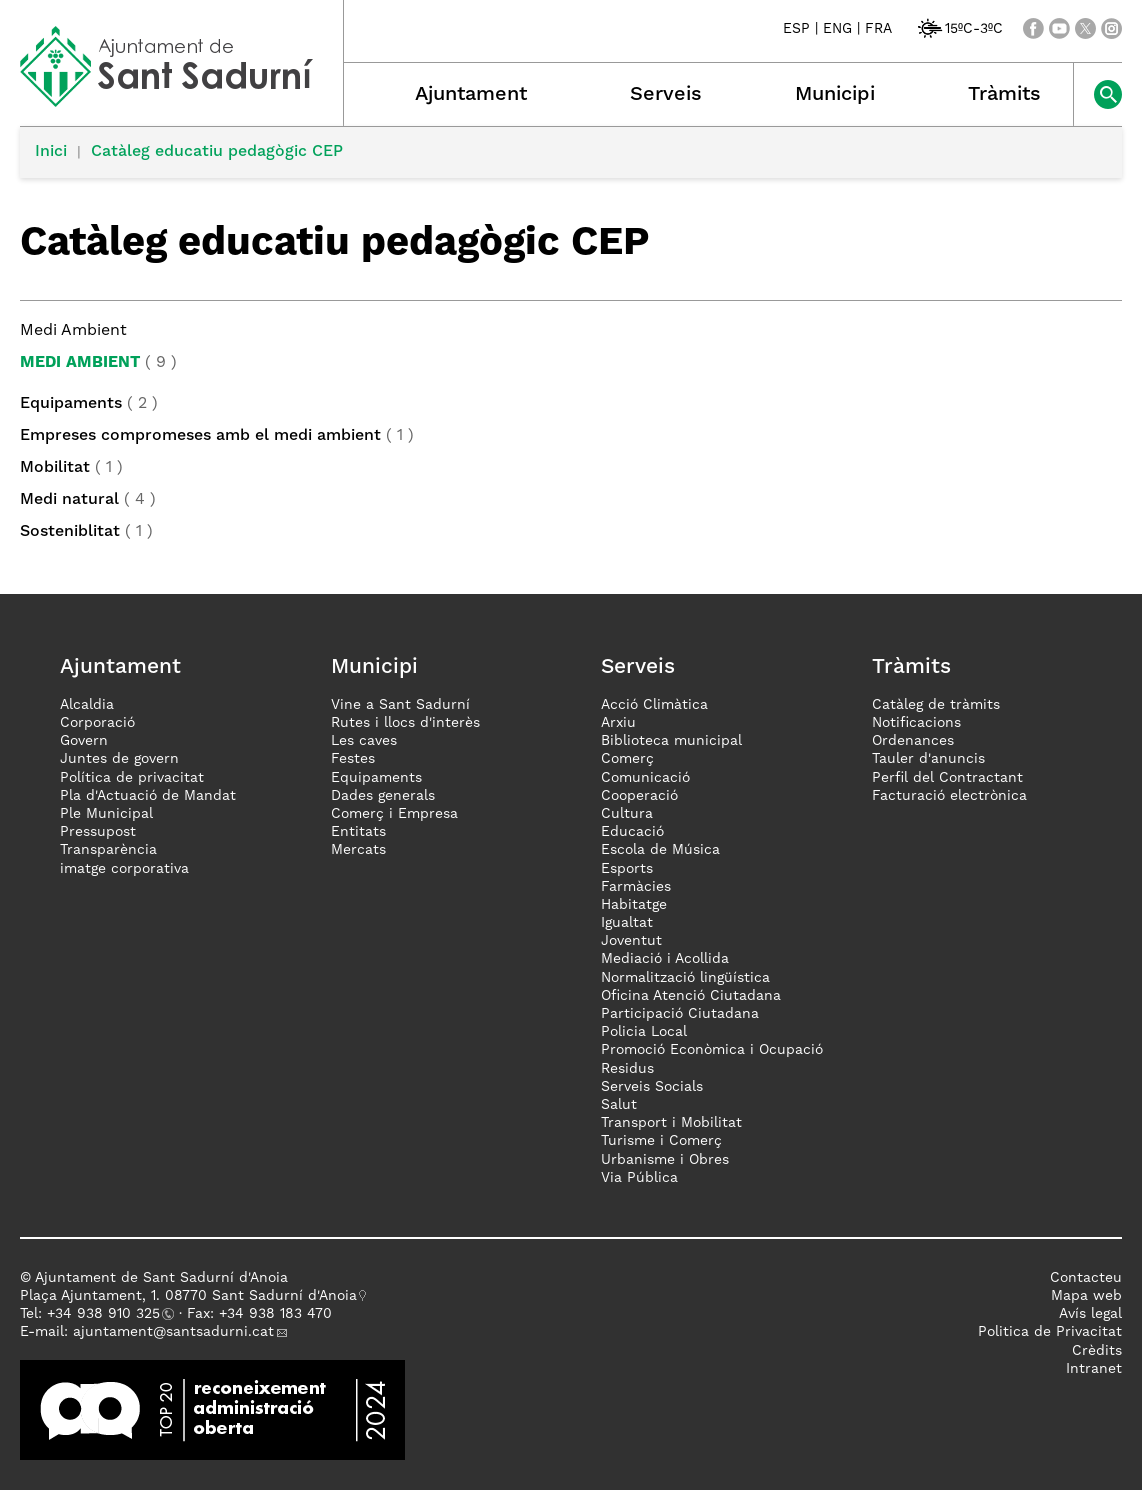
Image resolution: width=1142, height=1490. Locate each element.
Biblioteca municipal (671, 741)
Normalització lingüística (685, 978)
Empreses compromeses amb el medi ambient (200, 436)
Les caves (364, 741)
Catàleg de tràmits (936, 705)
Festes (353, 759)
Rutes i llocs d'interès (405, 723)
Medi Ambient (80, 363)
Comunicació (645, 778)
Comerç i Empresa (394, 814)
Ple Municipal (106, 814)
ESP (796, 29)
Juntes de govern (119, 759)
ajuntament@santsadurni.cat (173, 1332)
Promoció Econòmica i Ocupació (712, 1050)
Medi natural (69, 500)
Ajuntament (471, 95)
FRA (878, 29)
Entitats (358, 832)
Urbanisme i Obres (665, 1160)
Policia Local (644, 1032)
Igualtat (627, 923)
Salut (619, 1105)
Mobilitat (55, 468)
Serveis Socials (652, 1087)
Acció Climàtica (654, 705)
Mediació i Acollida (665, 959)
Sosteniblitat (70, 532)
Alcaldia (87, 705)
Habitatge (634, 905)
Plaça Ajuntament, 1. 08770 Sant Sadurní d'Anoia (188, 1296)
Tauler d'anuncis (928, 759)
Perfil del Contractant (947, 778)
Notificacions (916, 723)
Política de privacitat (132, 778)
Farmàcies (636, 887)
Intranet (1094, 1369)
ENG (837, 29)
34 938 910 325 (107, 1314)
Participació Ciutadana (680, 1014)
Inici (51, 152)
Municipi (835, 95)
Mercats (358, 850)
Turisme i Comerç (661, 1141)
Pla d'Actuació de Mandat (148, 796)
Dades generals (383, 796)
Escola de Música (660, 850)
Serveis (666, 95)
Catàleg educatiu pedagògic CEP (217, 152)
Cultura (627, 814)
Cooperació (639, 796)
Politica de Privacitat (1050, 1332)
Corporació (97, 723)
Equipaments (71, 404)
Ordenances (913, 741)
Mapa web (1086, 1296)
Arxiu (618, 723)
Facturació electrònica (949, 796)
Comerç (627, 759)
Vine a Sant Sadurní (400, 705)
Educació (632, 832)
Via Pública (639, 1178)
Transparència (108, 850)
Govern (84, 741)
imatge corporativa (124, 869)
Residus (627, 1069)
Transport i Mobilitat (671, 1123)
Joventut (631, 941)
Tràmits (1004, 95)
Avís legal (1090, 1314)
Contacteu (1086, 1278)
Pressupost (98, 832)
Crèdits (1097, 1351)
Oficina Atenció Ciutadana (691, 996)
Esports (627, 869)
